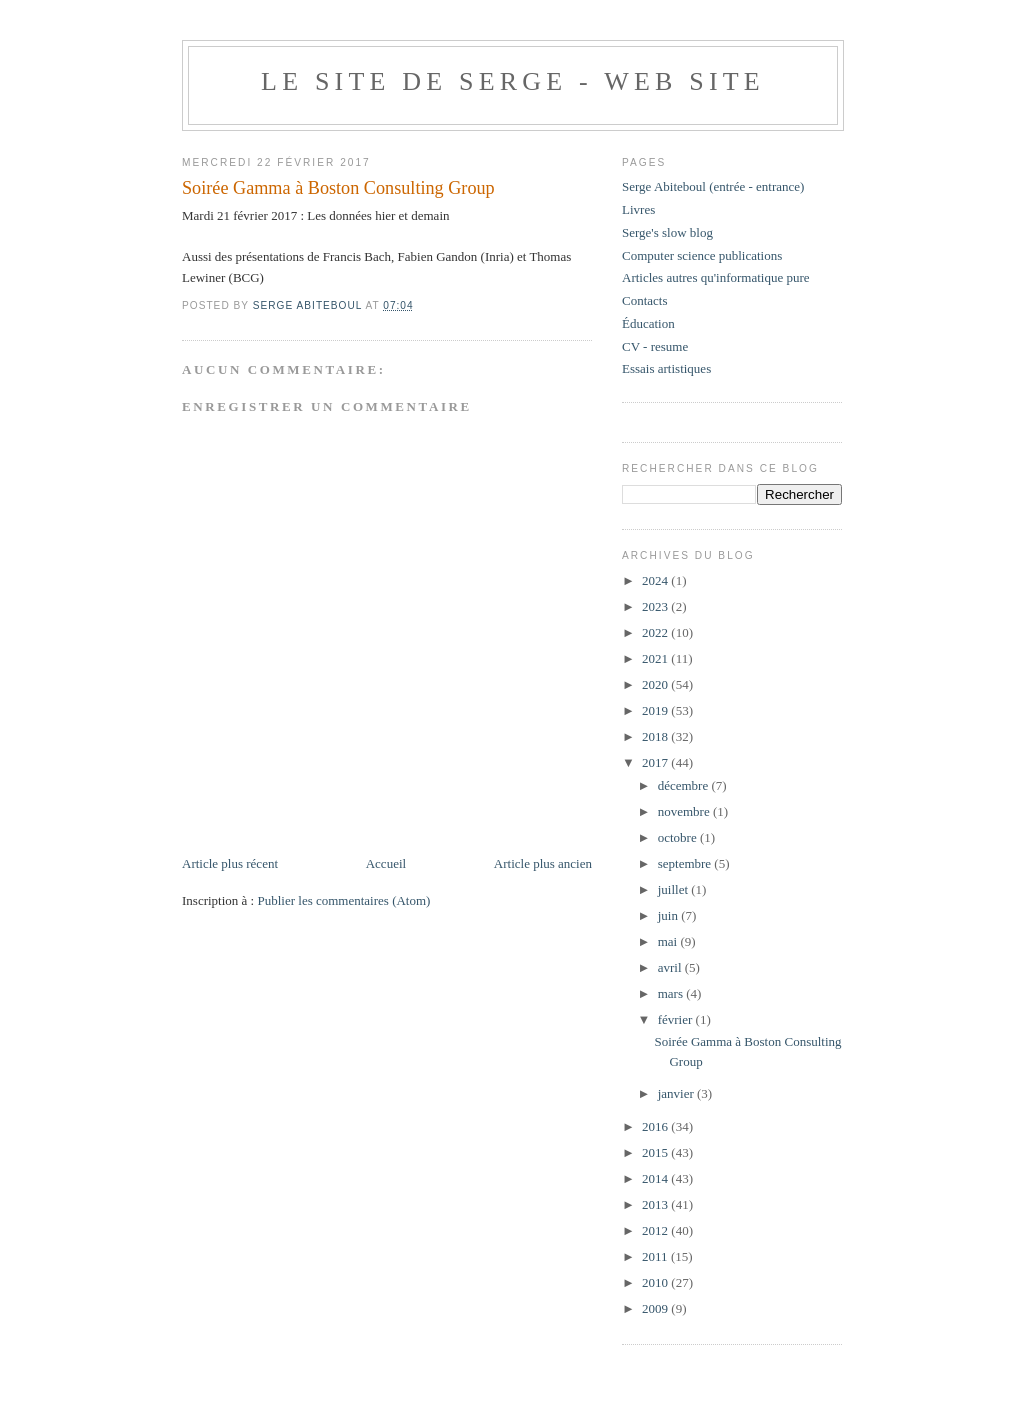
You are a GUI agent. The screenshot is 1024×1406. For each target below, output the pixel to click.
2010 (656, 1282)
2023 (656, 606)
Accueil (386, 863)
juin (669, 915)
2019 (656, 710)
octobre (679, 837)
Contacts (645, 300)
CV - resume (655, 346)
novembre (685, 811)
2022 (656, 632)
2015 (656, 1152)
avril (671, 967)
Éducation (648, 323)
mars (672, 993)
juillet (675, 889)
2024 (656, 580)
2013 (656, 1204)
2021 (656, 658)
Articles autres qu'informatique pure (716, 277)
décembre (685, 785)
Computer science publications (702, 255)
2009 (656, 1308)
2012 (656, 1230)
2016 (656, 1126)
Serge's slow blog (667, 232)
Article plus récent (230, 863)
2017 (656, 762)
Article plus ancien (543, 863)
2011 (656, 1256)
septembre (686, 863)
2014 (656, 1178)
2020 (656, 684)
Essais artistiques (666, 368)
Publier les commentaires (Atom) (343, 900)
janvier (677, 1093)
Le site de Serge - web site (513, 81)
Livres (638, 209)
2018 (656, 736)
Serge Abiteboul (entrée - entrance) (713, 186)
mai (669, 941)
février (677, 1019)
